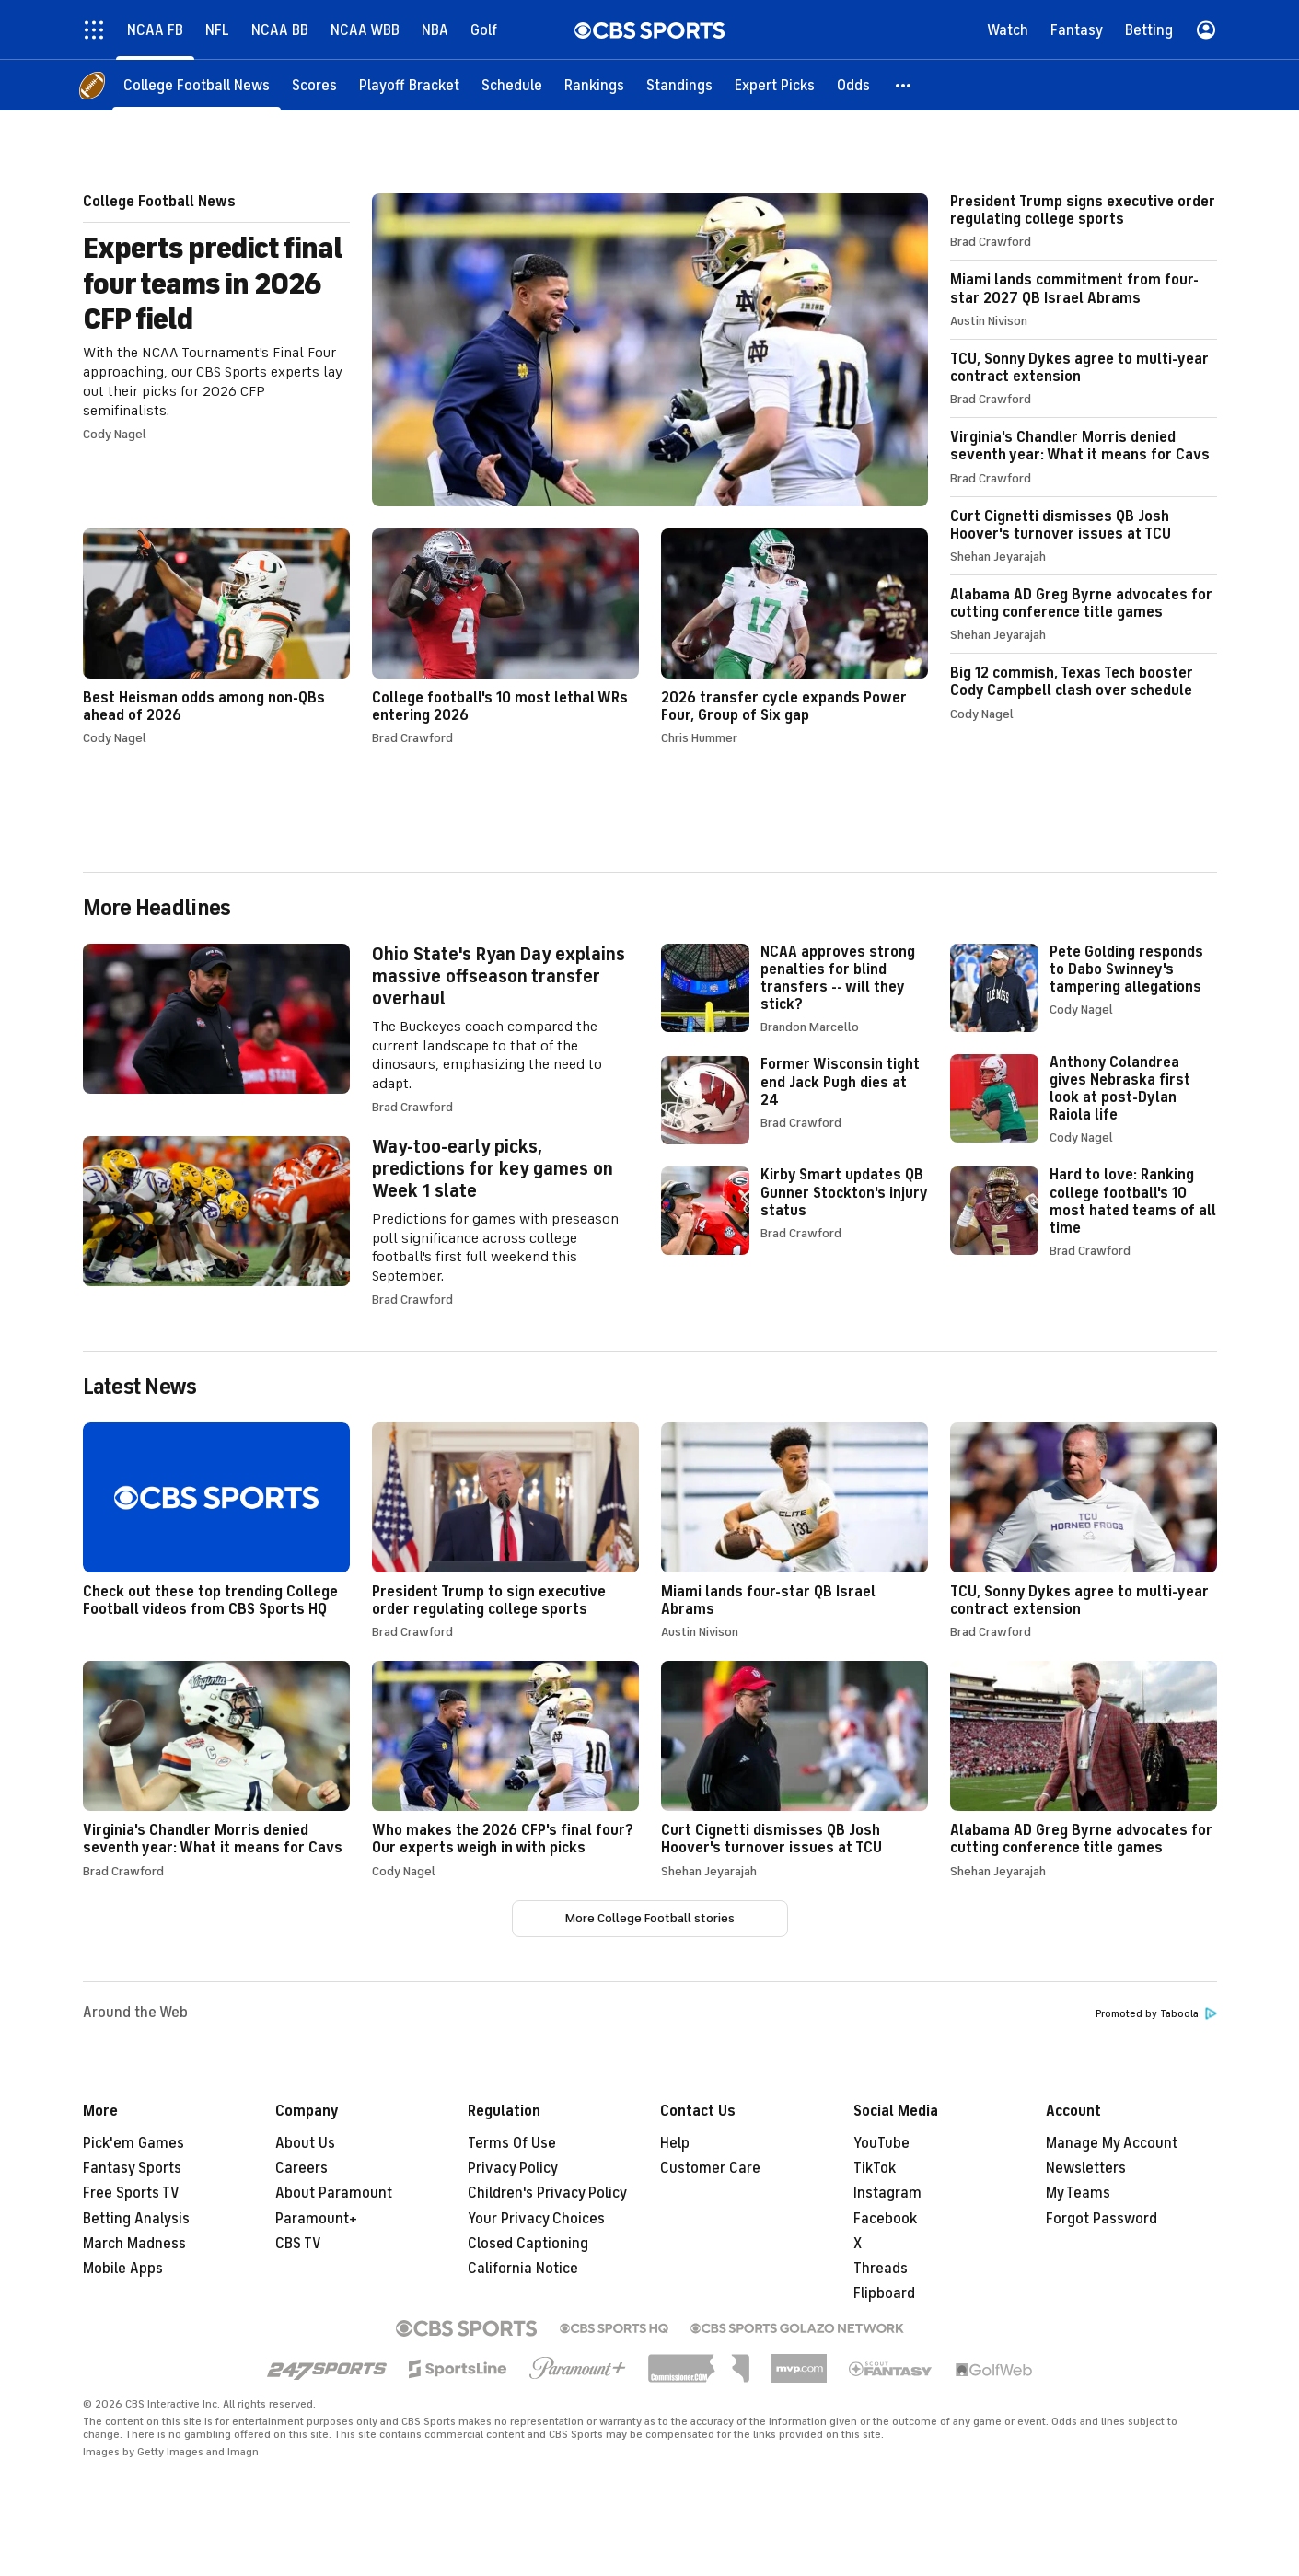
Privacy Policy (513, 2168)
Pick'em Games (133, 2143)
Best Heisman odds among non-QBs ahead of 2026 (216, 636)
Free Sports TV (131, 2193)
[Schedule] (511, 85)
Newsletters (1086, 2168)
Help (675, 2143)
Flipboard (884, 2293)
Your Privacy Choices (536, 2219)
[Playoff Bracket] (409, 85)
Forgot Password (1101, 2219)
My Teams (1078, 2193)
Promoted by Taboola (1156, 2014)
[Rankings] (594, 85)
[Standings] (679, 85)
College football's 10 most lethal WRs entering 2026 (505, 636)
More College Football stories (650, 1918)
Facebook (885, 2219)
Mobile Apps (123, 2268)
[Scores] (314, 85)
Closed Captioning (528, 2243)
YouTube (881, 2143)
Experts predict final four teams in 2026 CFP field (505, 349)
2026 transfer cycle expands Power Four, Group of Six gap (794, 636)
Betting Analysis (136, 2219)
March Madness (134, 2243)
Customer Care (710, 2168)
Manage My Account (1111, 2143)
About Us (305, 2143)
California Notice (523, 2268)
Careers (301, 2168)
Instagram (887, 2193)
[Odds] (853, 85)
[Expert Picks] (775, 85)
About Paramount (333, 2193)
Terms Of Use (512, 2143)
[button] (904, 85)
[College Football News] (196, 85)
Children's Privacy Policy (547, 2193)
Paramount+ (316, 2219)
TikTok (874, 2168)
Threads (880, 2268)
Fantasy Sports (132, 2168)
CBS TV (298, 2243)
